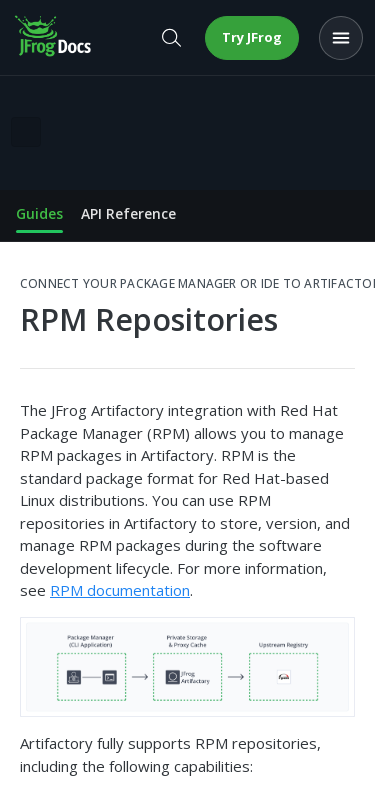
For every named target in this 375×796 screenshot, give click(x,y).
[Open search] (171, 38)
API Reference (128, 213)
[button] (187, 667)
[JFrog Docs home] (54, 38)
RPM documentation (120, 590)
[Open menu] (341, 38)
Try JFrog (252, 37)
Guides (39, 213)
